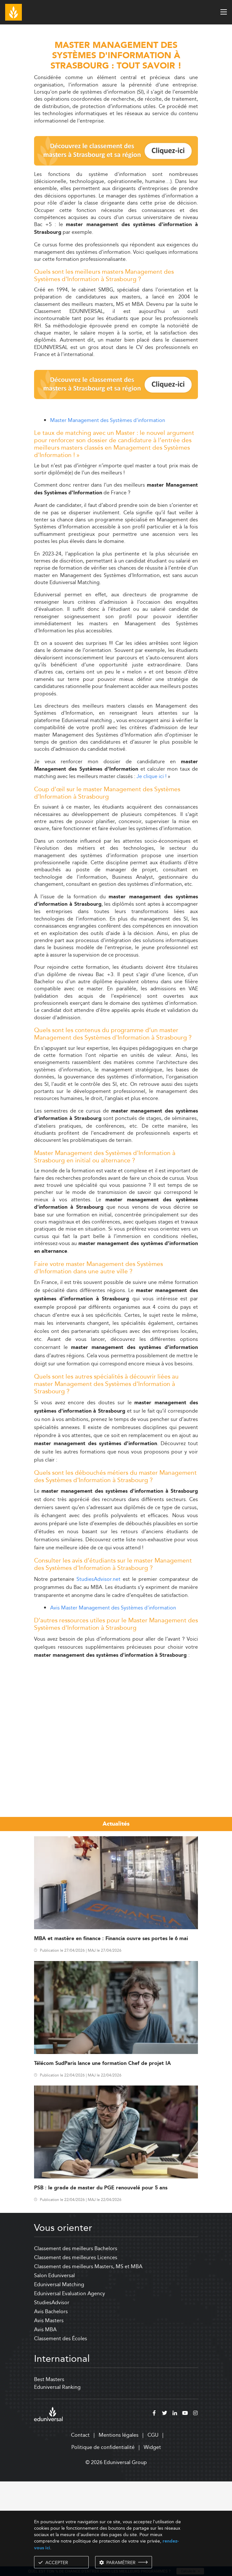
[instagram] (195, 2509)
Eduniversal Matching (59, 2380)
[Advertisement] (116, 1709)
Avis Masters (49, 2416)
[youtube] (185, 2509)
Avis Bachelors (51, 2407)
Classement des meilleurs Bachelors (75, 2344)
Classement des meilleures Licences (75, 2353)
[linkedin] (174, 2509)
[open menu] (223, 12)
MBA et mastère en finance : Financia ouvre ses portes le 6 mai (111, 2034)
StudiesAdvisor (51, 2398)
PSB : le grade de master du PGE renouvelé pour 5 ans (100, 2283)
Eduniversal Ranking (57, 2482)
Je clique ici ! (151, 776)
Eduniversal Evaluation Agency (69, 2389)
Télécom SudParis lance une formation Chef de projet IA (102, 2159)
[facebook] (154, 2509)
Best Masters (49, 2475)
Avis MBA (45, 2425)
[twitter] (164, 2509)
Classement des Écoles (60, 2434)
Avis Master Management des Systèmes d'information (113, 1608)
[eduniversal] (48, 2509)
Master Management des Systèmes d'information (107, 420)
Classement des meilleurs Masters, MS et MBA (88, 2362)
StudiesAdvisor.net (98, 1579)
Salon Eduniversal (54, 2371)
